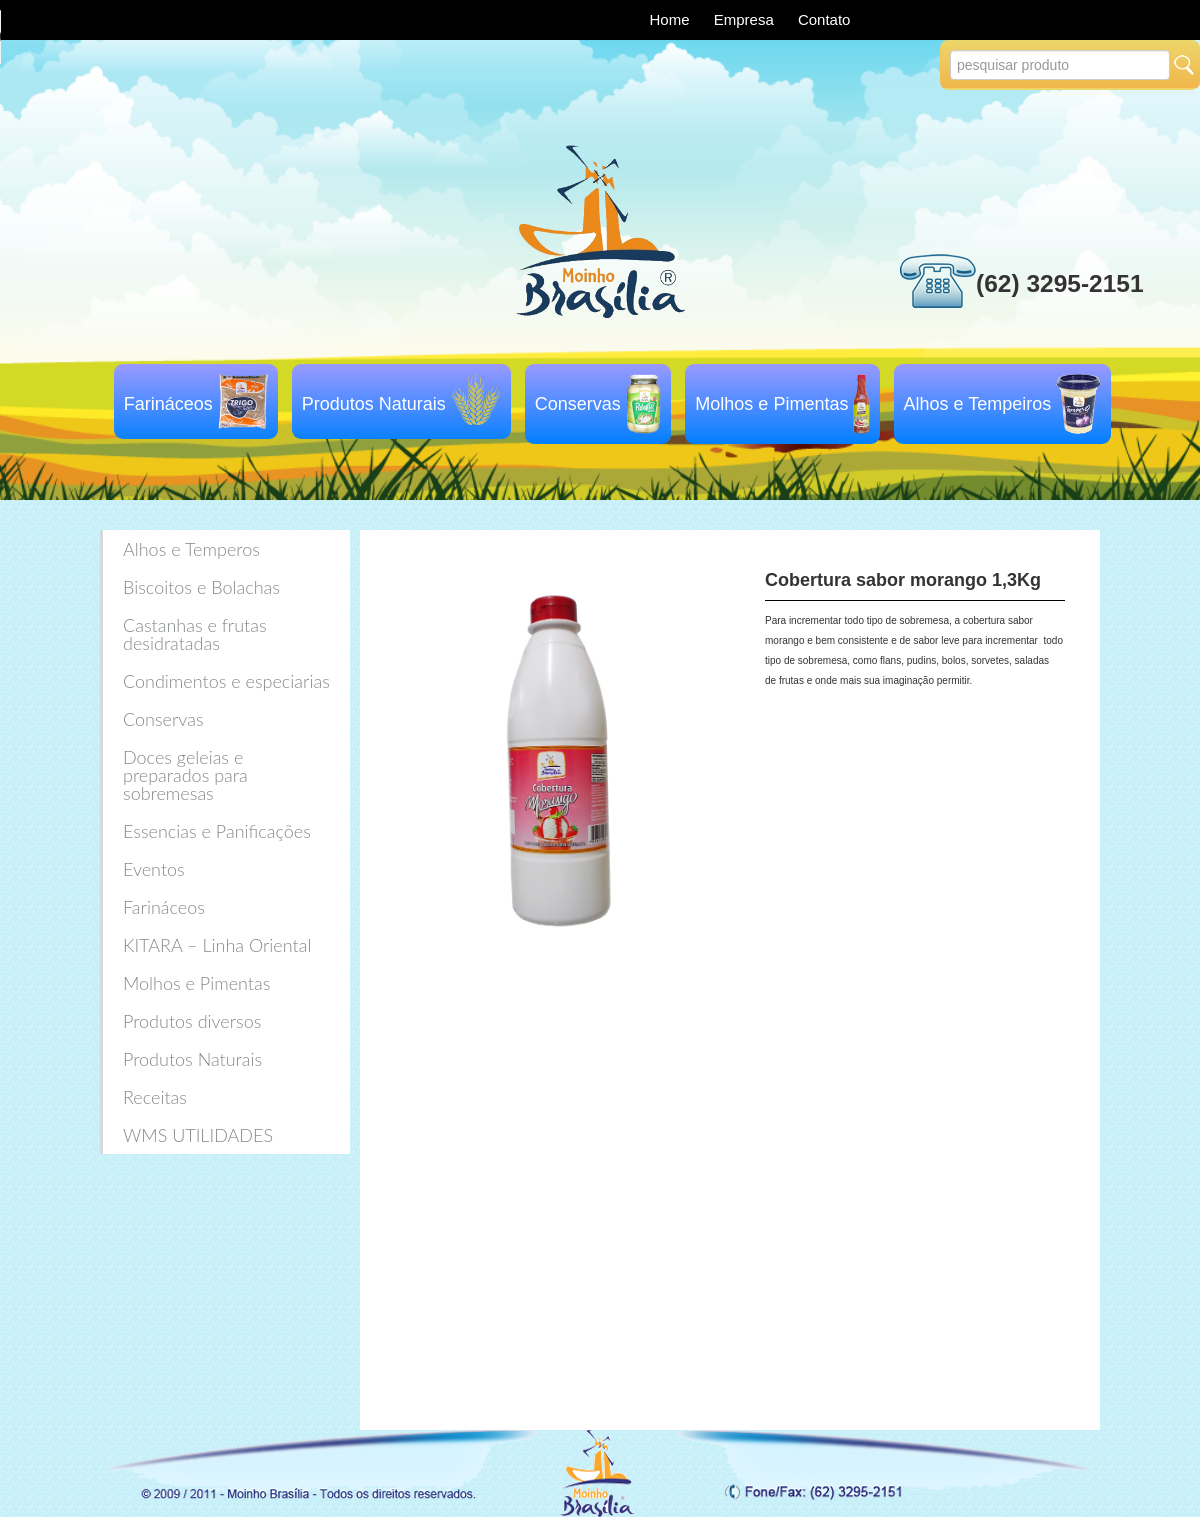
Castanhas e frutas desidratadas (195, 634)
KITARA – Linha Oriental (217, 945)
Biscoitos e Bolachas (201, 587)
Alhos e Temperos (191, 549)
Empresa (746, 19)
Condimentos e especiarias (226, 681)
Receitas (155, 1097)
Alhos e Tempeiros (978, 404)
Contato (824, 19)
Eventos (154, 869)
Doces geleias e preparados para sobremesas (185, 775)
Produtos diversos (192, 1021)
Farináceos (168, 404)
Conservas (578, 404)
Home (672, 19)
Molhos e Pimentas (771, 404)
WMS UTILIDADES (198, 1135)
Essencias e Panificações (217, 831)
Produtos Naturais (374, 404)
